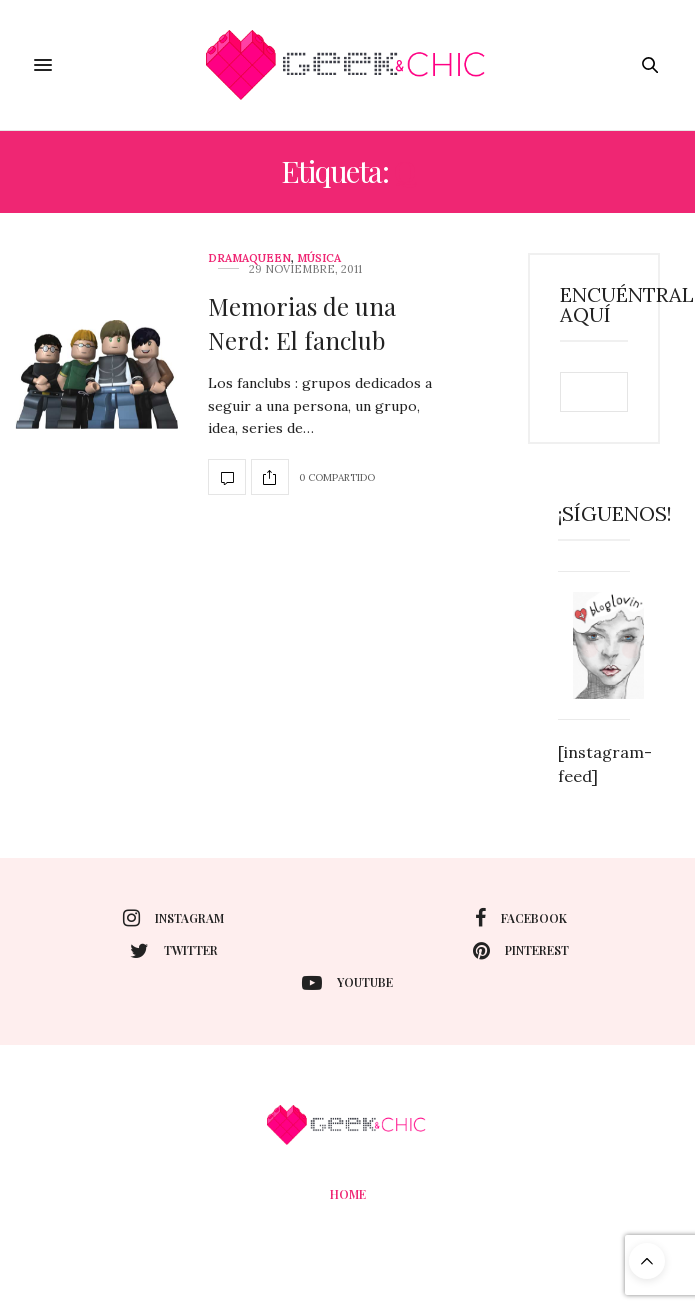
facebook (521, 918)
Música (319, 258)
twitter (174, 951)
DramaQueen (249, 258)
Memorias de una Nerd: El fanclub (302, 323)
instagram (173, 918)
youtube (347, 983)
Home (348, 1194)
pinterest (521, 951)
